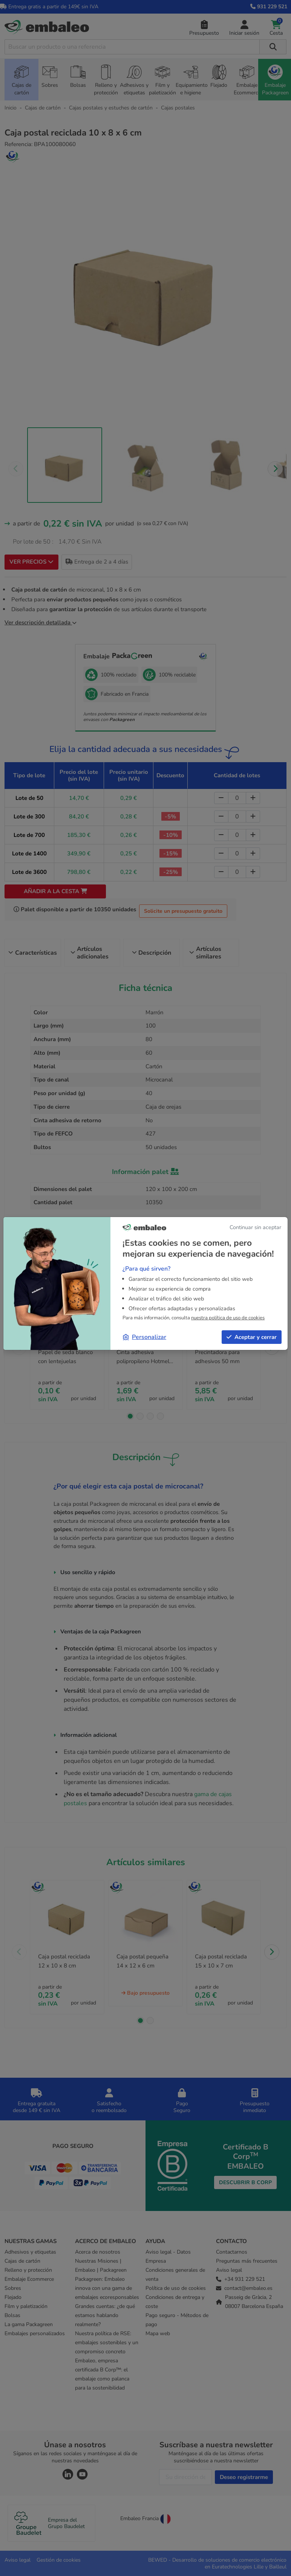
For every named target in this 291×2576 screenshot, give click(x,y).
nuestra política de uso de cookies (228, 1317)
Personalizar (144, 1337)
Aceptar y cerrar (252, 1337)
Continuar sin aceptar (255, 1227)
